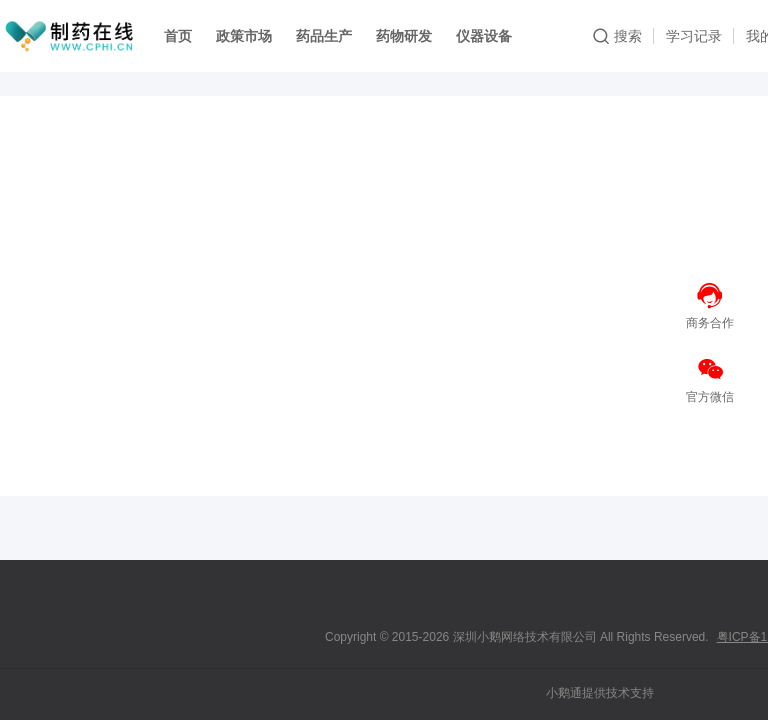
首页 (178, 36)
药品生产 (324, 36)
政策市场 (244, 36)
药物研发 (404, 36)
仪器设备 (484, 36)
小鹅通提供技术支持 (600, 693)
